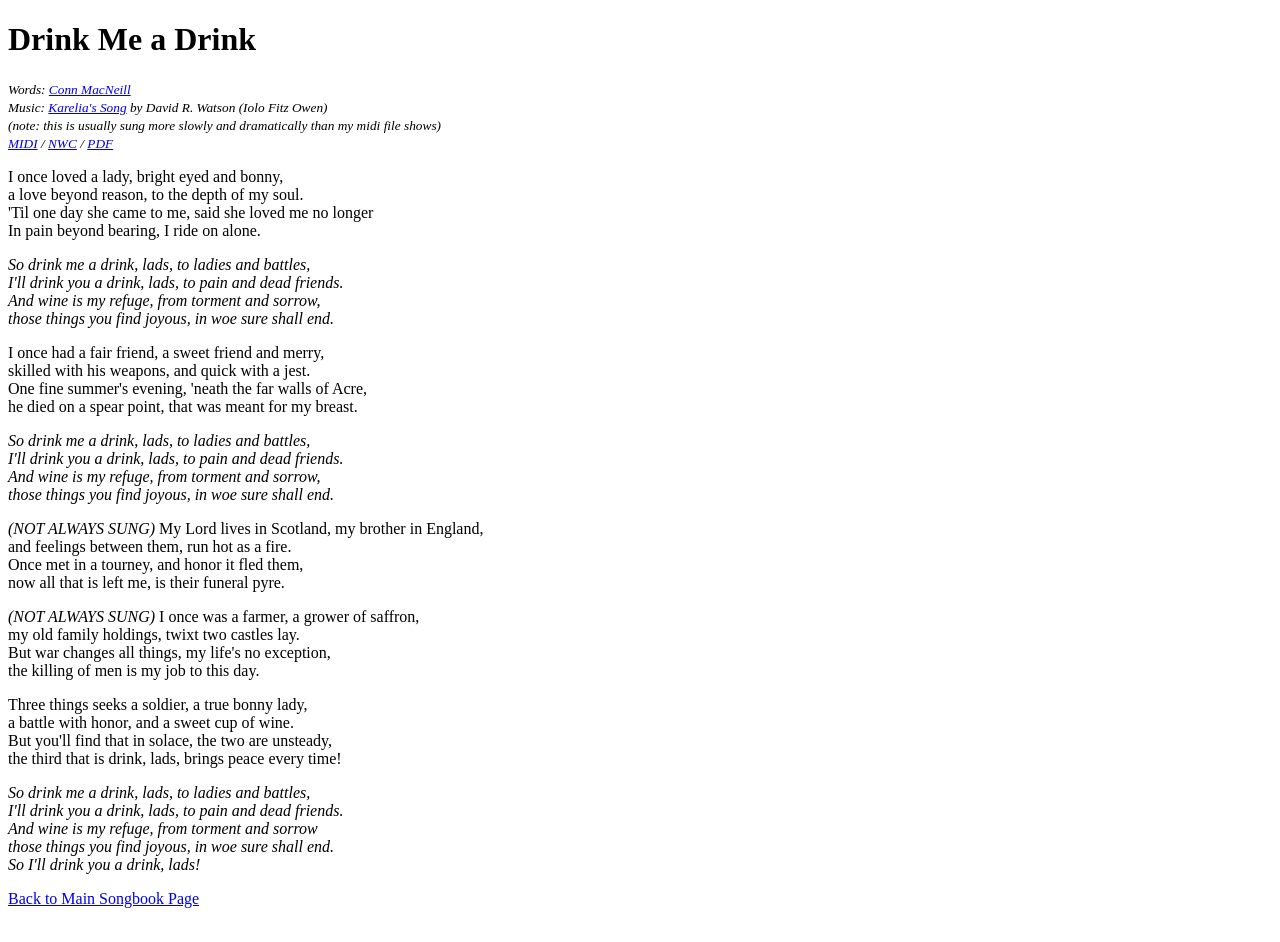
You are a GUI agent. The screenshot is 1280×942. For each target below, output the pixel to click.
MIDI (23, 143)
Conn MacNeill (90, 89)
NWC (62, 143)
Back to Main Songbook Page (103, 898)
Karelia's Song (87, 107)
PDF (100, 143)
